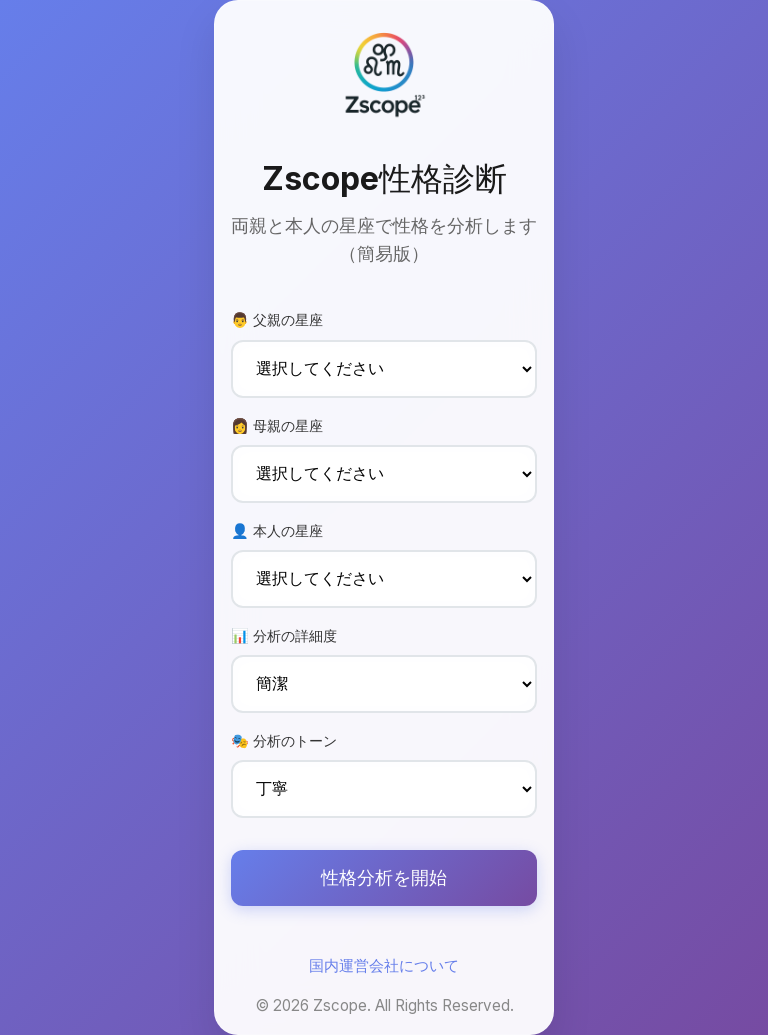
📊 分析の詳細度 (284, 635)
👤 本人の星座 (277, 530)
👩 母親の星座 (277, 425)
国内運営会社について (384, 965)
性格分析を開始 (384, 877)
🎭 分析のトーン (284, 740)
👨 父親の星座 (277, 319)
